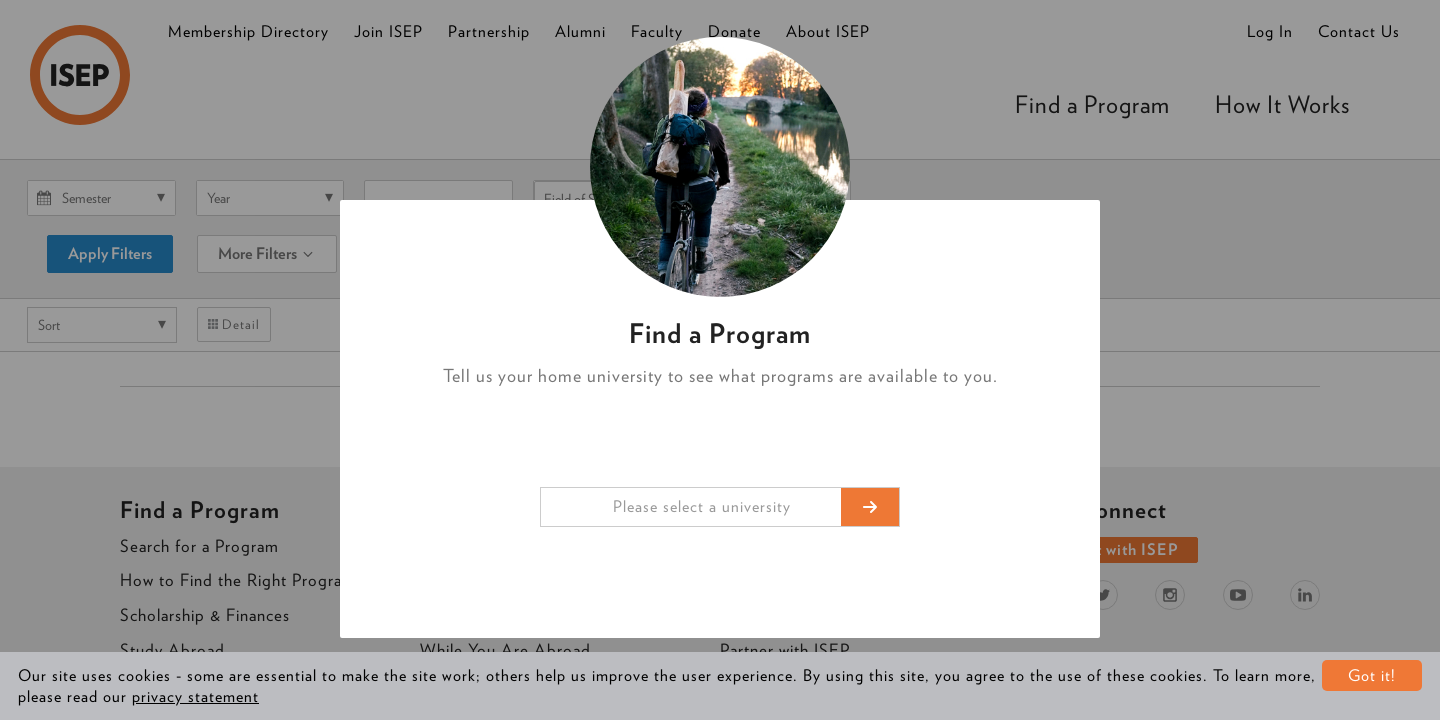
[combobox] (720, 507)
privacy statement (195, 696)
